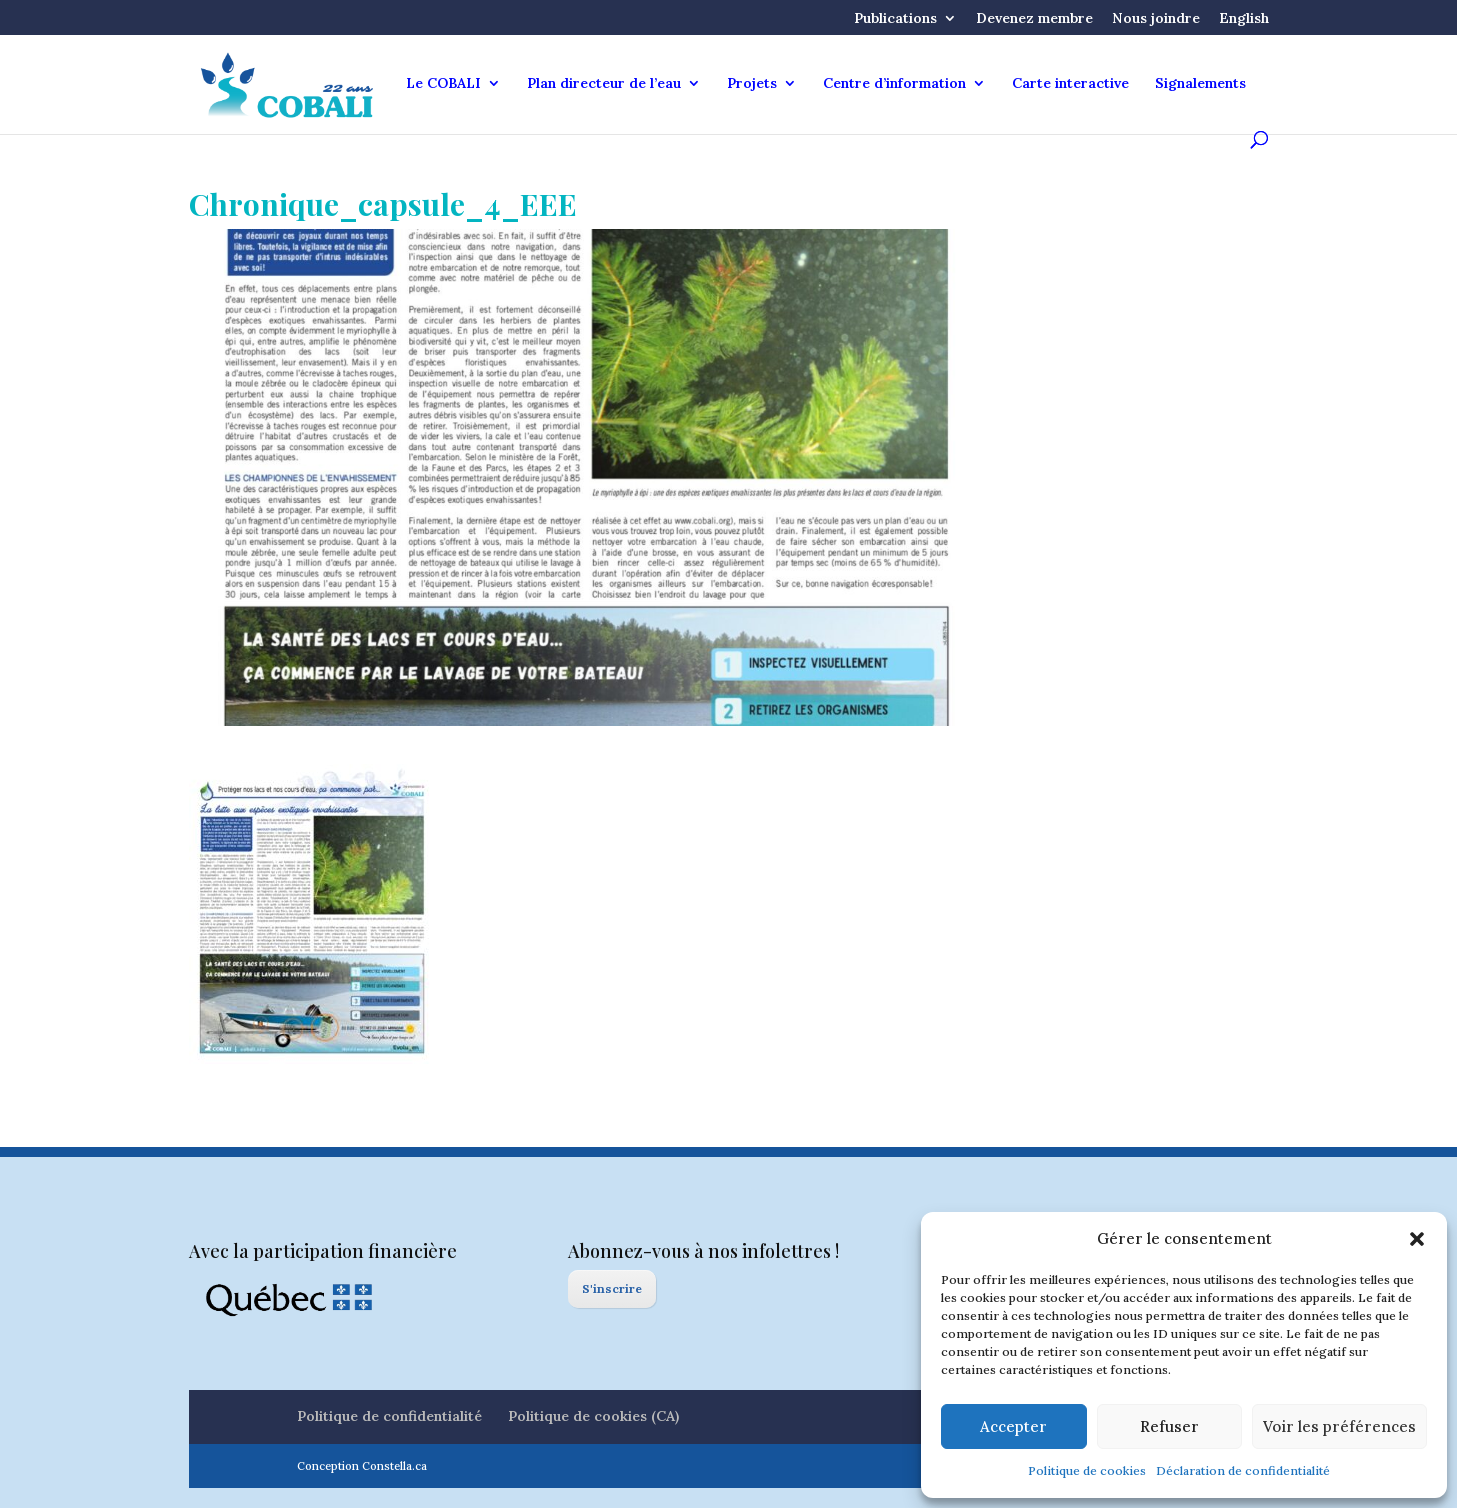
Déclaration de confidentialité (1243, 1470)
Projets (752, 84)
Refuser (1169, 1426)
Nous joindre (1156, 19)
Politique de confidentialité (389, 1416)
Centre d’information (894, 84)
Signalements (1200, 84)
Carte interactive (1070, 84)
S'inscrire (612, 1288)
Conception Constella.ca (362, 1466)
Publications (895, 19)
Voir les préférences (1339, 1426)
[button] (1417, 1239)
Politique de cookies (1087, 1470)
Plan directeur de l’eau (604, 84)
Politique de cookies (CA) (593, 1416)
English (1244, 19)
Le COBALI (443, 84)
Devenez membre (1034, 19)
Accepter (1013, 1426)
